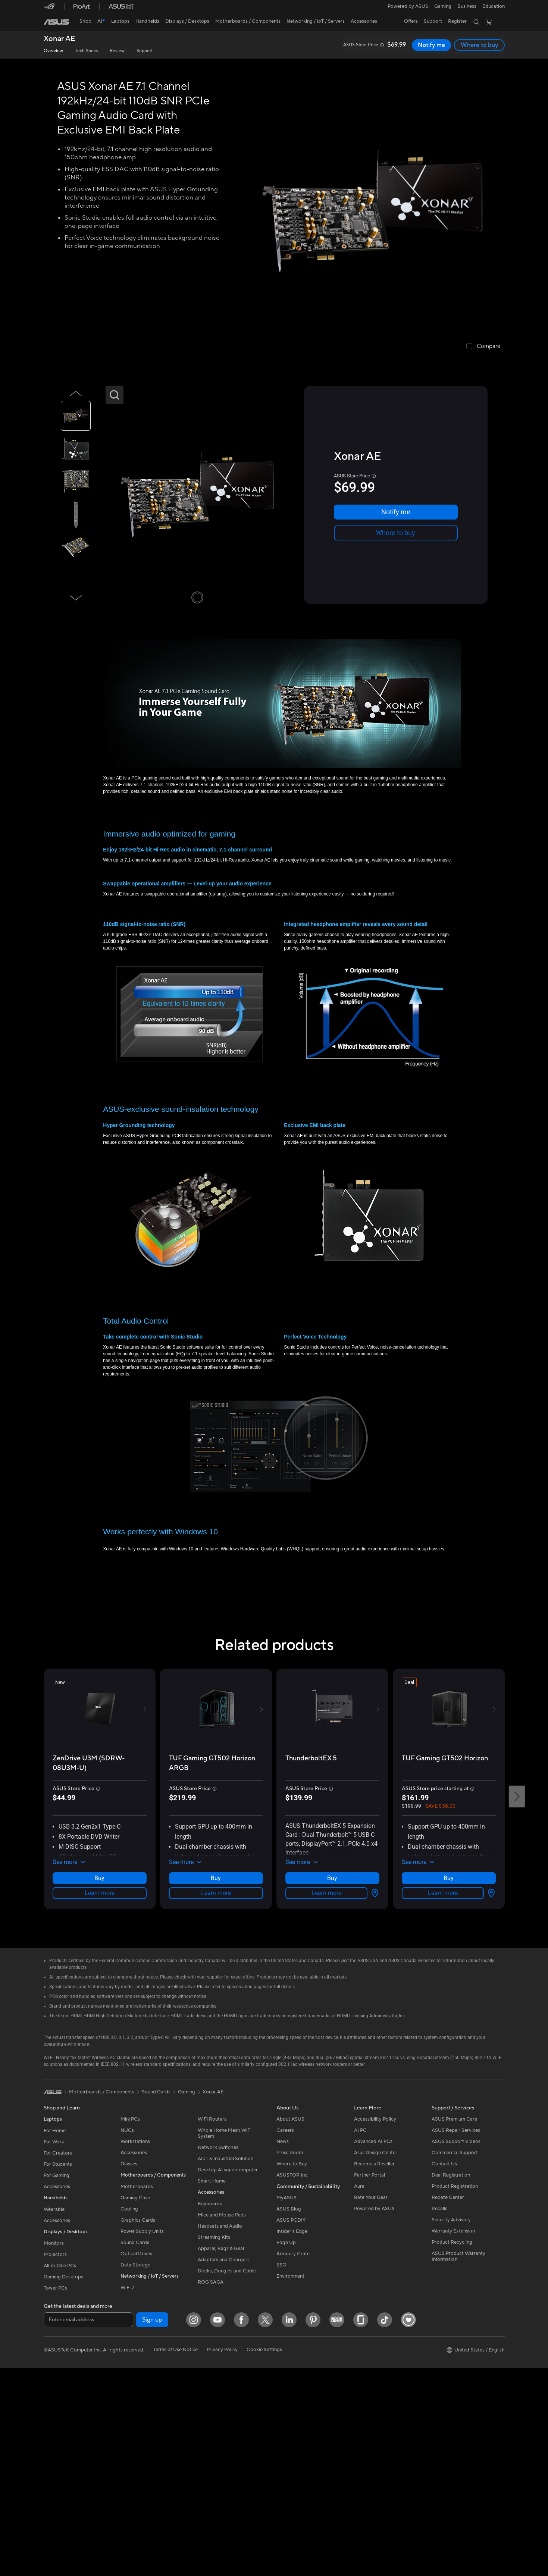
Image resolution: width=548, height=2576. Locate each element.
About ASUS (290, 2325)
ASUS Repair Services (456, 2336)
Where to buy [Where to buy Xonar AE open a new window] (480, 45)
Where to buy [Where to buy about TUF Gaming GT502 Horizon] (449, 2083)
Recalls (439, 2414)
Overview (53, 51)
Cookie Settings (264, 2555)
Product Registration (455, 2392)
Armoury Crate (293, 2460)
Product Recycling (452, 2448)
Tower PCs (55, 2494)
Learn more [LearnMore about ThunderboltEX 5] (332, 2098)
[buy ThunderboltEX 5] (311, 2008)
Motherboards (136, 2392)
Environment (290, 2482)
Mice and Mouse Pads (222, 2421)
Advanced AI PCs (373, 2347)
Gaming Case (135, 2404)
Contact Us (444, 2370)
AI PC (360, 2336)
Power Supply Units (142, 2437)
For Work (54, 2348)
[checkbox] (483, 346)
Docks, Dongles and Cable (227, 2477)
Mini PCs (130, 2325)
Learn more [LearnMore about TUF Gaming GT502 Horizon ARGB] (216, 2083)
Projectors (55, 2460)
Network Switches (218, 2353)
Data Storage (135, 2471)
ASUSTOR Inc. (292, 2381)
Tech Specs (86, 51)
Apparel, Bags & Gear (221, 2454)
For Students (58, 2370)
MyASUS (286, 2404)
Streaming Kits (214, 2443)
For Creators (58, 2359)
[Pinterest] (170, 2525)
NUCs (127, 2336)
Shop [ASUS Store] (86, 21)
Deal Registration (451, 2381)
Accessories (57, 2392)
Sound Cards (134, 2448)
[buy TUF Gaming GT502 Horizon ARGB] (216, 2013)
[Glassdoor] (218, 2525)
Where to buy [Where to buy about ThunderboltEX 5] (332, 2083)
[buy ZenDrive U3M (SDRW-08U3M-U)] (100, 2013)
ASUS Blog (288, 2415)
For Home (55, 2337)
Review (117, 51)
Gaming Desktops (63, 2483)
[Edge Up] (194, 2525)
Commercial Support (455, 2359)
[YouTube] (75, 2525)
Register (456, 21)
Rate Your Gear (371, 2403)
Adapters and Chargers (224, 2466)
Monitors (54, 2449)
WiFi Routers (212, 2325)
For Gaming (56, 2381)
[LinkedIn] (146, 2525)
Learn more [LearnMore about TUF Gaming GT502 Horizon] (449, 2098)
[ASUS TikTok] (242, 2525)
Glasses (128, 2370)
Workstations (135, 2347)
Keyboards (210, 2410)
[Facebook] (98, 2525)
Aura (359, 2392)
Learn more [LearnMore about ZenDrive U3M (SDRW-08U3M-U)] (100, 2083)
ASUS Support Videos (456, 2347)
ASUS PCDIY (291, 2426)
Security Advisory (451, 2426)
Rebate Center (448, 2403)
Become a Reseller (374, 2370)
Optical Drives (136, 2460)
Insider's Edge (291, 2437)
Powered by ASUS (406, 6)
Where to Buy (291, 2370)
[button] (442, 6)
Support (145, 51)
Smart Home (212, 2387)
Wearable (54, 2415)
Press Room (289, 2359)
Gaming (186, 2298)
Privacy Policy (222, 2555)
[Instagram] (51, 2525)
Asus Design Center (375, 2359)
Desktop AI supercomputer (228, 2376)
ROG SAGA (210, 2488)
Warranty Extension (453, 2437)
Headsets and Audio (220, 2432)
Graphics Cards (137, 2426)
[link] (56, 22)
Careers (285, 2336)
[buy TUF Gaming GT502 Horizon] (445, 2008)
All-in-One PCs (60, 2472)
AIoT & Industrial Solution (225, 2365)
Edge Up (286, 2448)
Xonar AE (59, 39)
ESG (281, 2471)
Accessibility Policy (375, 2325)
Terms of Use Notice (175, 2555)
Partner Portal (369, 2381)
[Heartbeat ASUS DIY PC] (266, 2525)
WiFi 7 (127, 2494)
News (282, 2347)
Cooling (129, 2415)
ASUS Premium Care (454, 2325)
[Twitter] (122, 2525)
